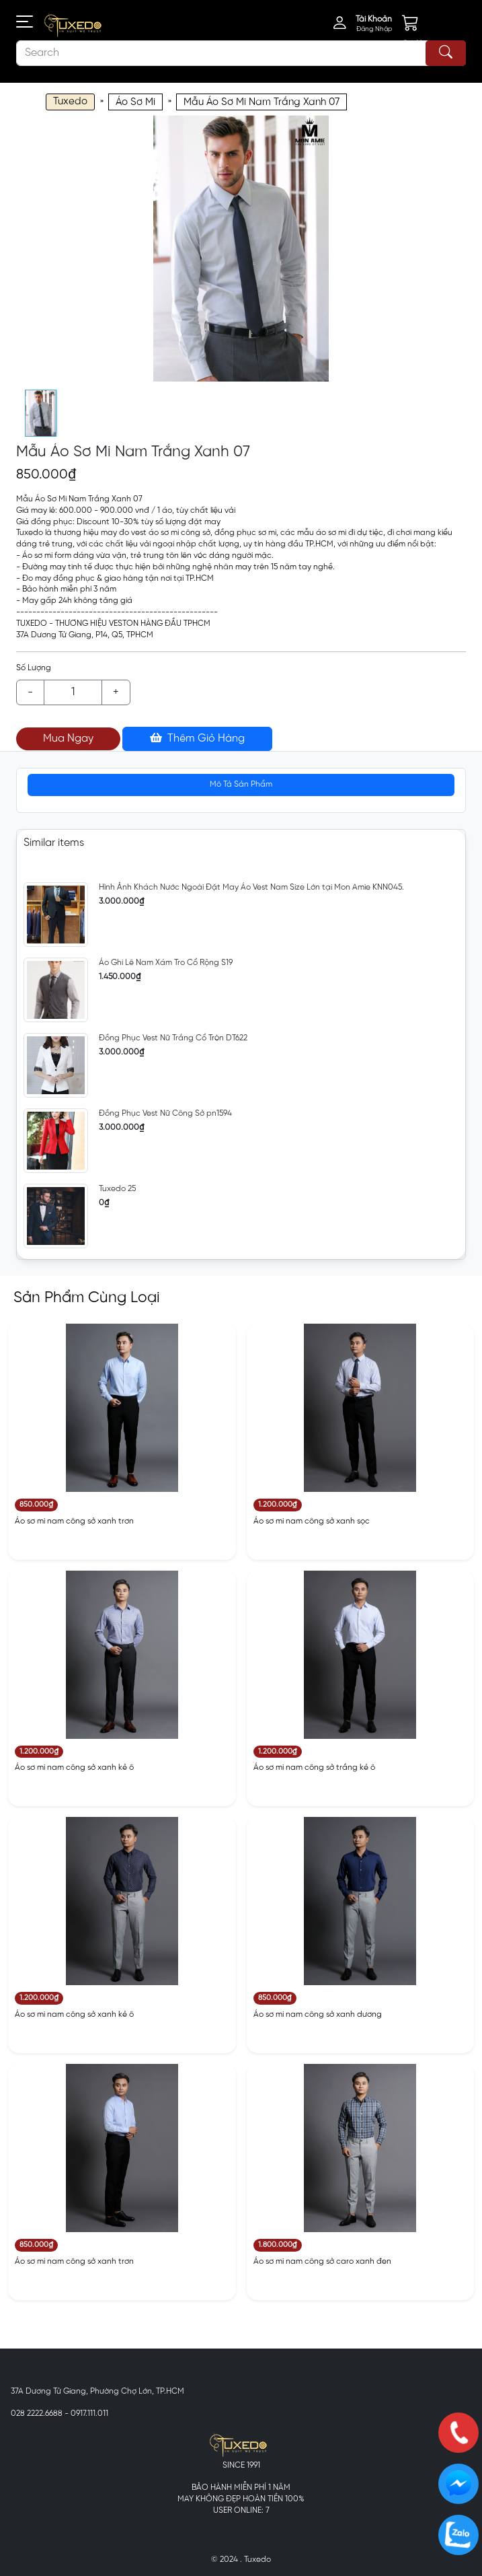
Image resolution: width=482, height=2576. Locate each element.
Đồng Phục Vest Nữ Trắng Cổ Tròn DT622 (173, 1038)
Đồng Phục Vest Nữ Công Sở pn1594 (165, 1113)
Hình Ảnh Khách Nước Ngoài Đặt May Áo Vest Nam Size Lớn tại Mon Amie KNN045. (251, 887)
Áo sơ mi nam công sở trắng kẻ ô (314, 1767)
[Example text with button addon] (73, 692)
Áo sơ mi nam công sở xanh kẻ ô (74, 1767)
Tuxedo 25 (117, 1188)
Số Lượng (33, 668)
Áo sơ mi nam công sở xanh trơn (74, 1521)
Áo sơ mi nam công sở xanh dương (317, 2014)
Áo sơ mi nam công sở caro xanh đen (322, 2261)
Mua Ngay (68, 738)
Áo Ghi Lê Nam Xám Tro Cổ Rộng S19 (166, 962)
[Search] (241, 53)
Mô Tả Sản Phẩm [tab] (241, 784)
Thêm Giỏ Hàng (197, 738)
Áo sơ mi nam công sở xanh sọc (311, 1521)
